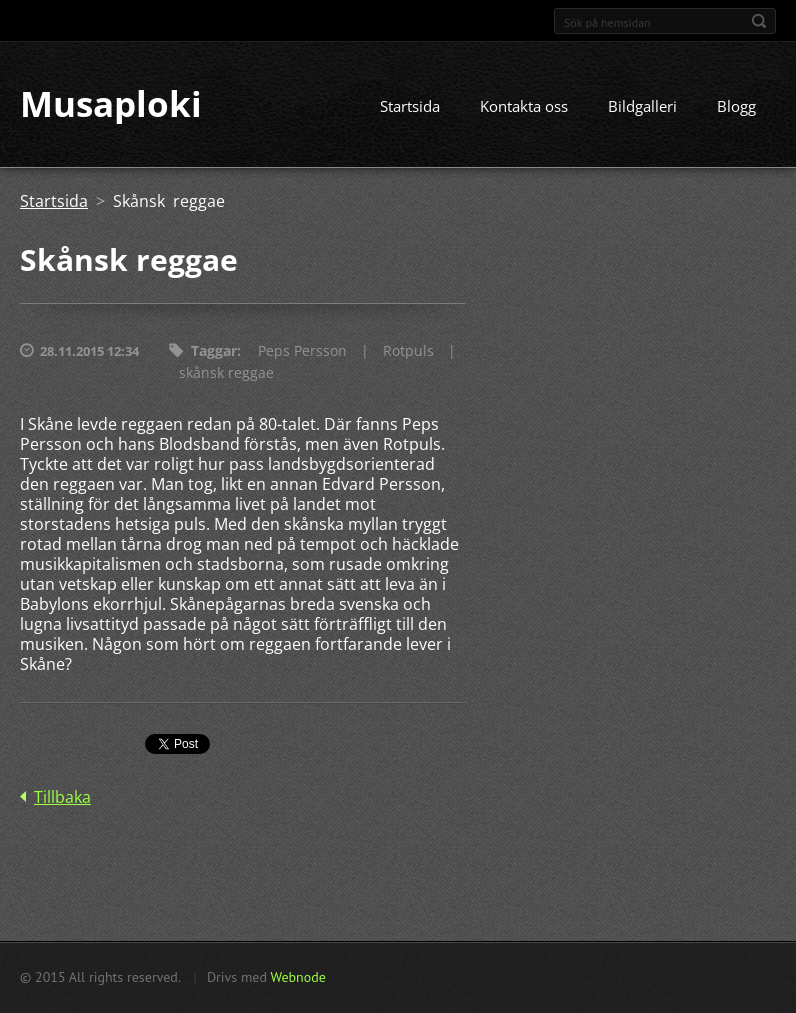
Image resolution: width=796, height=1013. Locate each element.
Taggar (214, 351)
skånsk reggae (226, 373)
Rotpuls (408, 351)
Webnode (297, 977)
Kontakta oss (524, 107)
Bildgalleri (642, 107)
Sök (759, 21)
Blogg (736, 107)
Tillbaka (62, 798)
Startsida (410, 107)
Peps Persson (302, 351)
